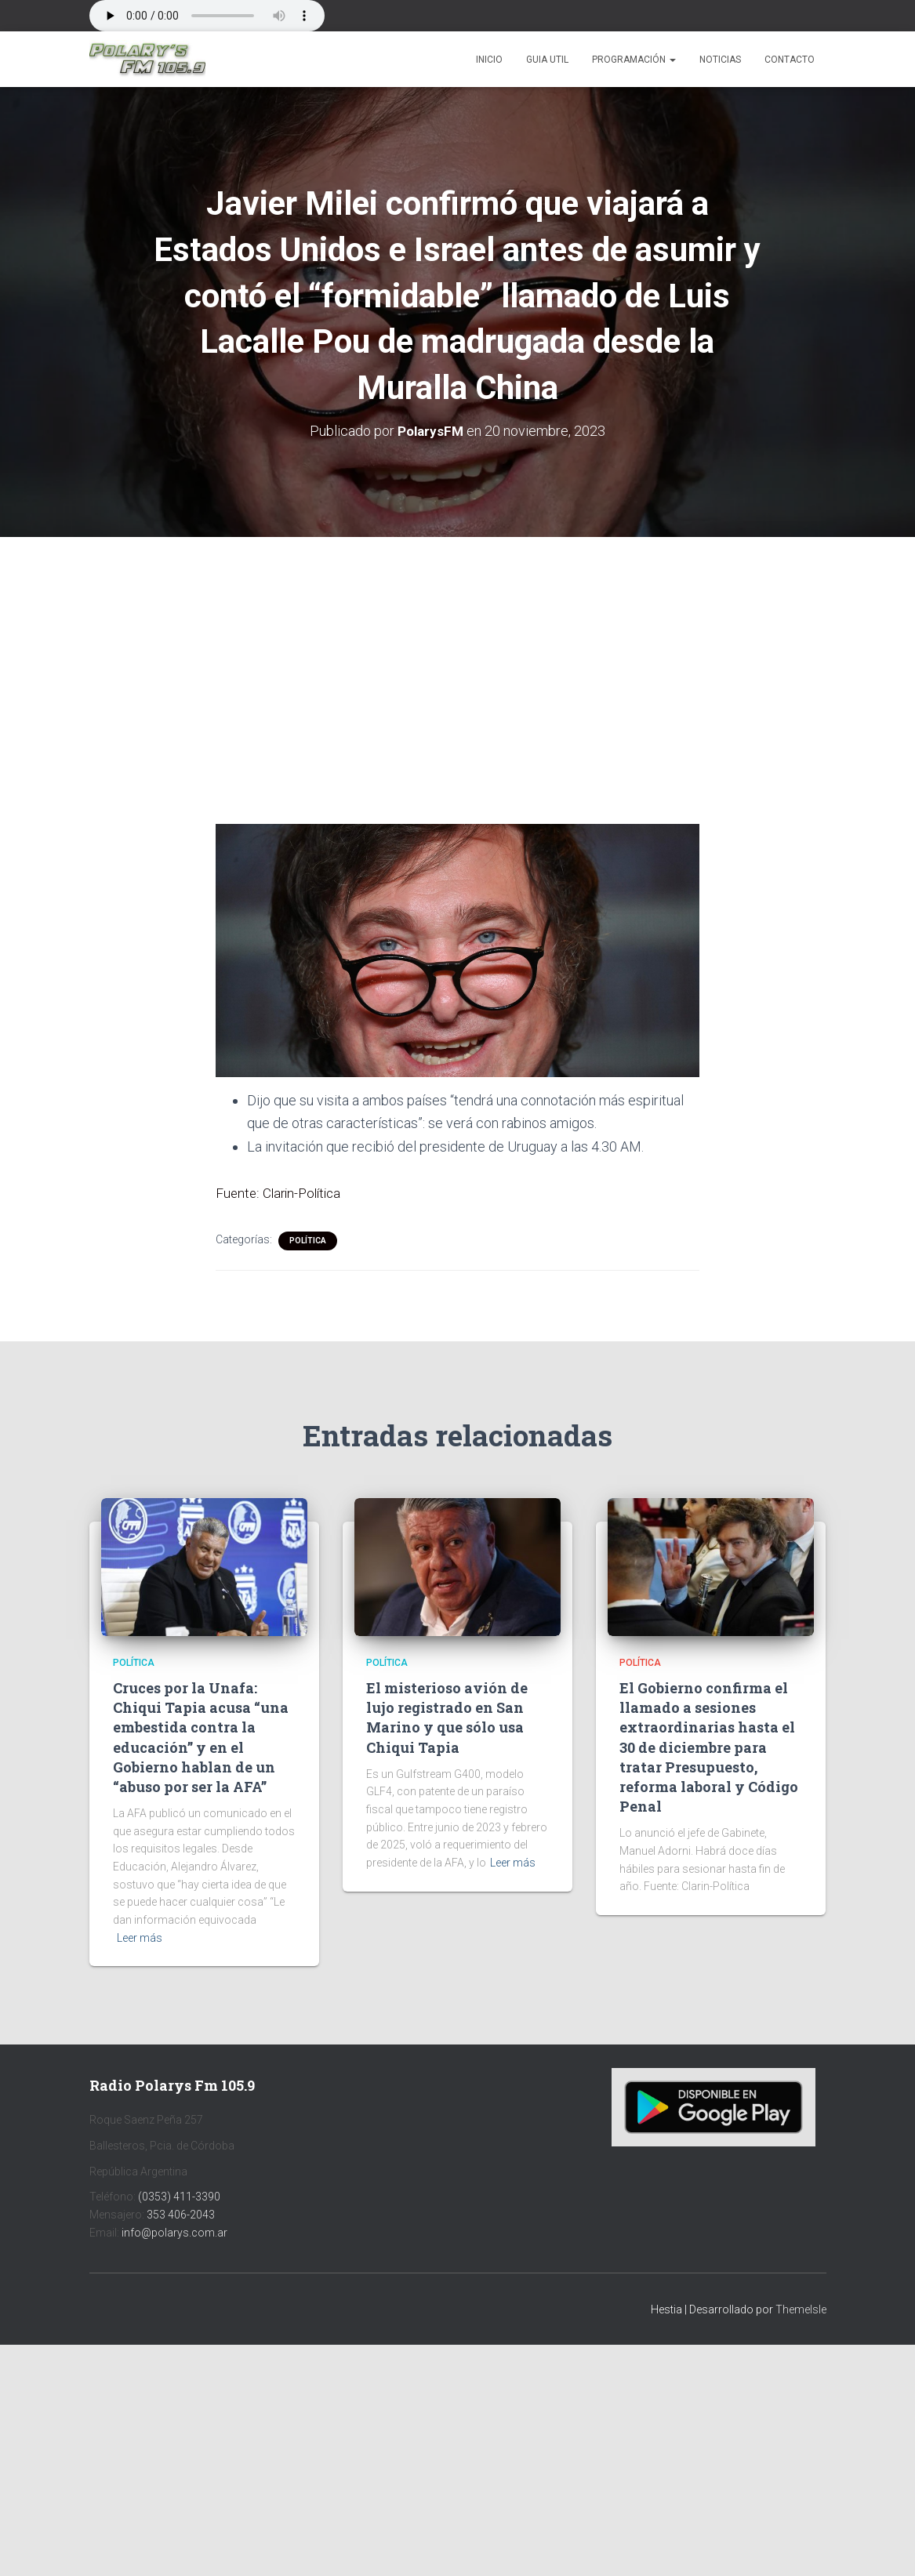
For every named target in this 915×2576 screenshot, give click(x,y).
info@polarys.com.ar (174, 2232)
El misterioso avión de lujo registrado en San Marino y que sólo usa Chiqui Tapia (447, 1717)
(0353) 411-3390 (179, 2196)
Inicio (489, 59)
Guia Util (547, 59)
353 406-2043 (181, 2214)
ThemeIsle (800, 2308)
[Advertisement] (457, 652)
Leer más (139, 1937)
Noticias (720, 59)
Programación (634, 59)
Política (307, 1239)
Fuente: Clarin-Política (281, 1192)
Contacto (789, 59)
